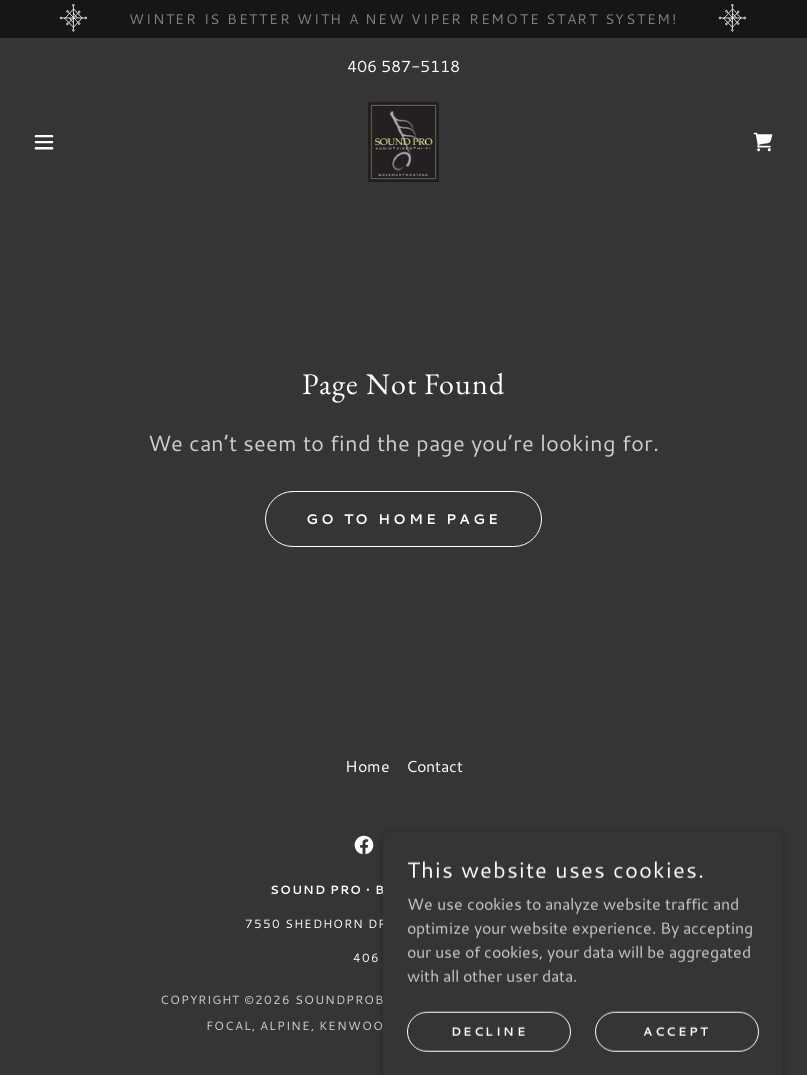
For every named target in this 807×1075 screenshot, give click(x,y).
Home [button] (367, 765)
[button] (81, 142)
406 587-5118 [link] (403, 65)
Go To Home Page (404, 519)
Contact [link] (434, 765)
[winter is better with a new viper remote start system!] (403, 19)
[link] (403, 142)
